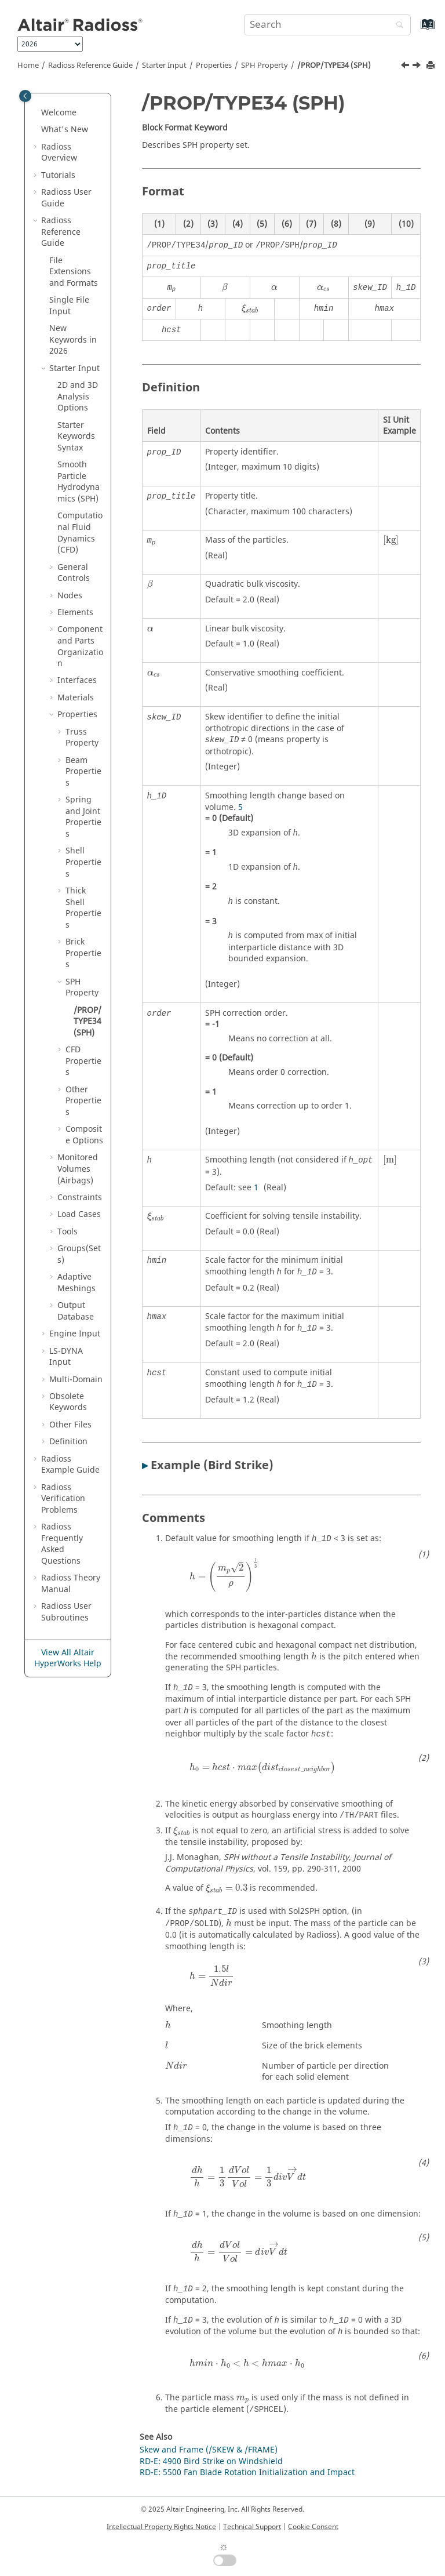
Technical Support (252, 2526)
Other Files (70, 1425)
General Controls (73, 573)
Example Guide (70, 1465)
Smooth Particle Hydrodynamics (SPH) (78, 482)
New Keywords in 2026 (73, 339)
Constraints (79, 1197)
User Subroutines (66, 1612)
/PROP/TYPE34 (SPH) (334, 65)
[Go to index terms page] (415, 30)
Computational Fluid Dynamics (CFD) (80, 533)
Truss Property (82, 738)
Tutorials (58, 175)
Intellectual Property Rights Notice (161, 2526)
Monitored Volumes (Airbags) (77, 1168)
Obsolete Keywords (68, 1402)
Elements (75, 612)
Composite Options (84, 1135)
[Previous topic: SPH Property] (406, 67)
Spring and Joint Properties (83, 817)
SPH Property (264, 65)
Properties (214, 65)
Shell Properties (83, 862)
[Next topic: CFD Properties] (417, 67)
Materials (75, 698)
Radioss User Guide (66, 198)
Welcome (58, 113)
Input (66, 1357)
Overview (59, 153)
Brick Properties (83, 953)
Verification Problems (63, 1498)
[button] (36, 113)
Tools (67, 1232)
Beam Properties (83, 771)
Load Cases (79, 1214)
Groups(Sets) (79, 1254)
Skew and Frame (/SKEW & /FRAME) (209, 2450)
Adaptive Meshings (76, 1283)
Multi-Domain (76, 1380)
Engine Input (74, 1334)
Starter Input (164, 65)
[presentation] (225, 287)
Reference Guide (90, 65)
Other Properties (83, 1101)
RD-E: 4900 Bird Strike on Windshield (211, 2461)
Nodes (69, 596)
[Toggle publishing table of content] (25, 96)
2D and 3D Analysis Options (77, 396)
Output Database (75, 1311)
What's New (64, 129)
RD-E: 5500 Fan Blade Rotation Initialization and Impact (247, 2472)
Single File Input (69, 306)
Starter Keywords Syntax (76, 436)
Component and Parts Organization (80, 646)
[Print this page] (431, 66)
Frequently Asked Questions (62, 1544)
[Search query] (327, 24)
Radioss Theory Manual (70, 1584)
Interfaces (77, 680)
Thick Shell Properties (83, 908)
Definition (68, 1442)
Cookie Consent (313, 2526)
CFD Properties (83, 1061)
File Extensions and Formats (73, 272)
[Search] (397, 25)
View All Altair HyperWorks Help (67, 1658)
